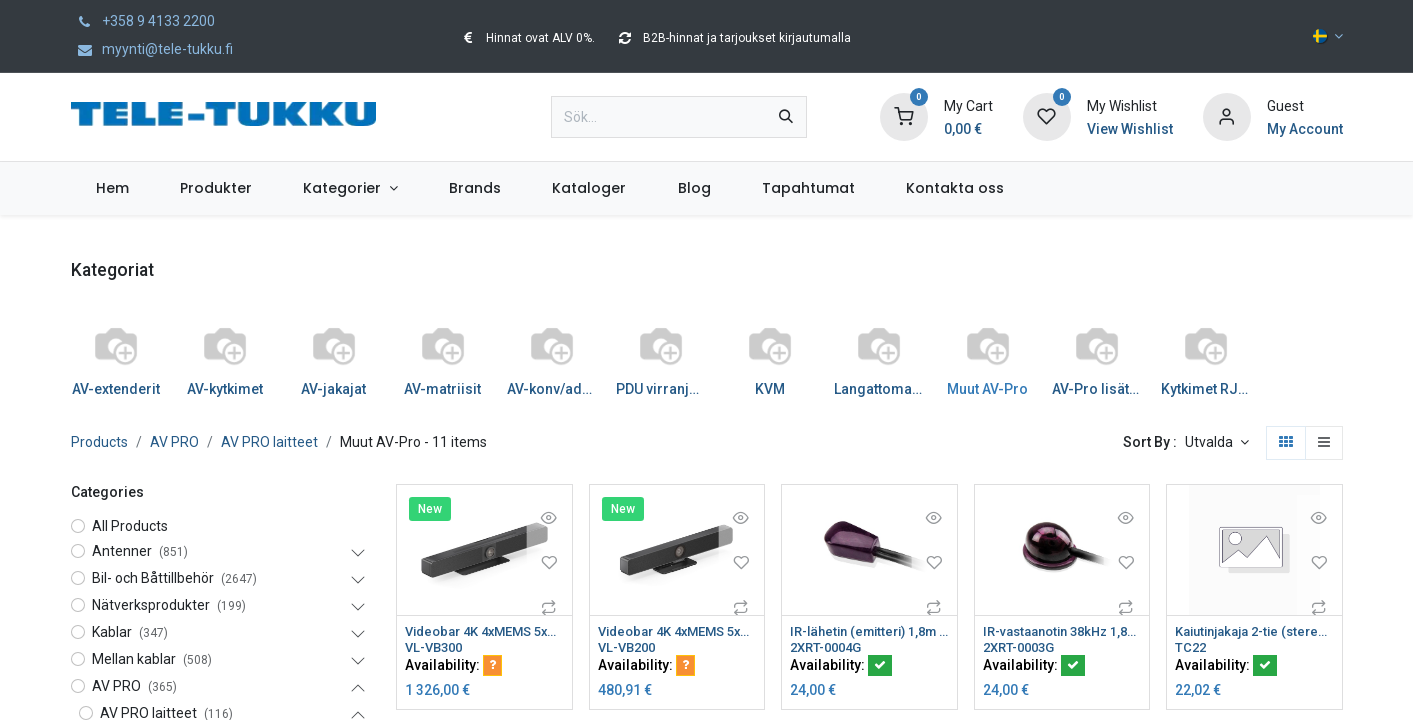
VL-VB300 (437, 649)
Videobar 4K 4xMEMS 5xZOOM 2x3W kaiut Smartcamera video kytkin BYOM (484, 632)
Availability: (453, 667)
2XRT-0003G (1023, 649)
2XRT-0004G (830, 649)
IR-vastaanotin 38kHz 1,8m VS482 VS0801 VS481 (1062, 632)
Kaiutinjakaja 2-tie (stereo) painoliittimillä (1254, 632)
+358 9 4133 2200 (143, 21)
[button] (1217, 443)
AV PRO (174, 442)
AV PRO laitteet (269, 442)
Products (99, 442)
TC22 (1191, 649)
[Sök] (786, 117)
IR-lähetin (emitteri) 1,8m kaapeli (869, 632)
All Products (130, 526)
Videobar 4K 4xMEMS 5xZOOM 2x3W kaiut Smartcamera (677, 632)
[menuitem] (113, 188)
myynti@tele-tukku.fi (152, 49)
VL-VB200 (630, 649)
